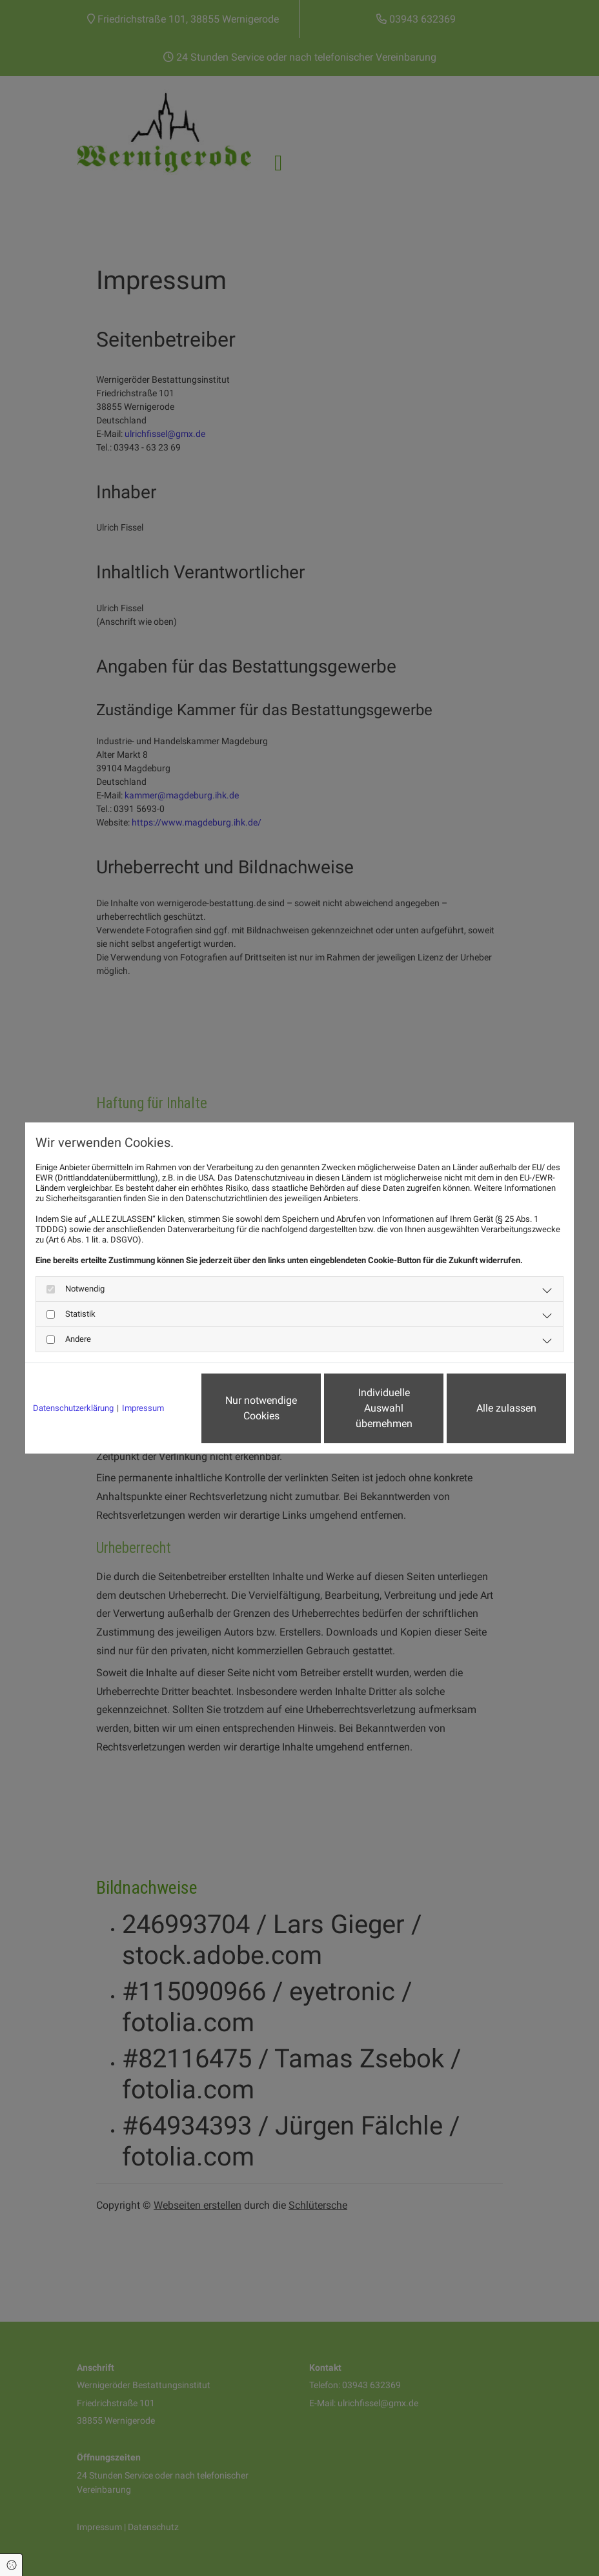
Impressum (143, 1408)
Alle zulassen (506, 1408)
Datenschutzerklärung (73, 1408)
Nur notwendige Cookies (261, 1408)
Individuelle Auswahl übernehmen (384, 1408)
